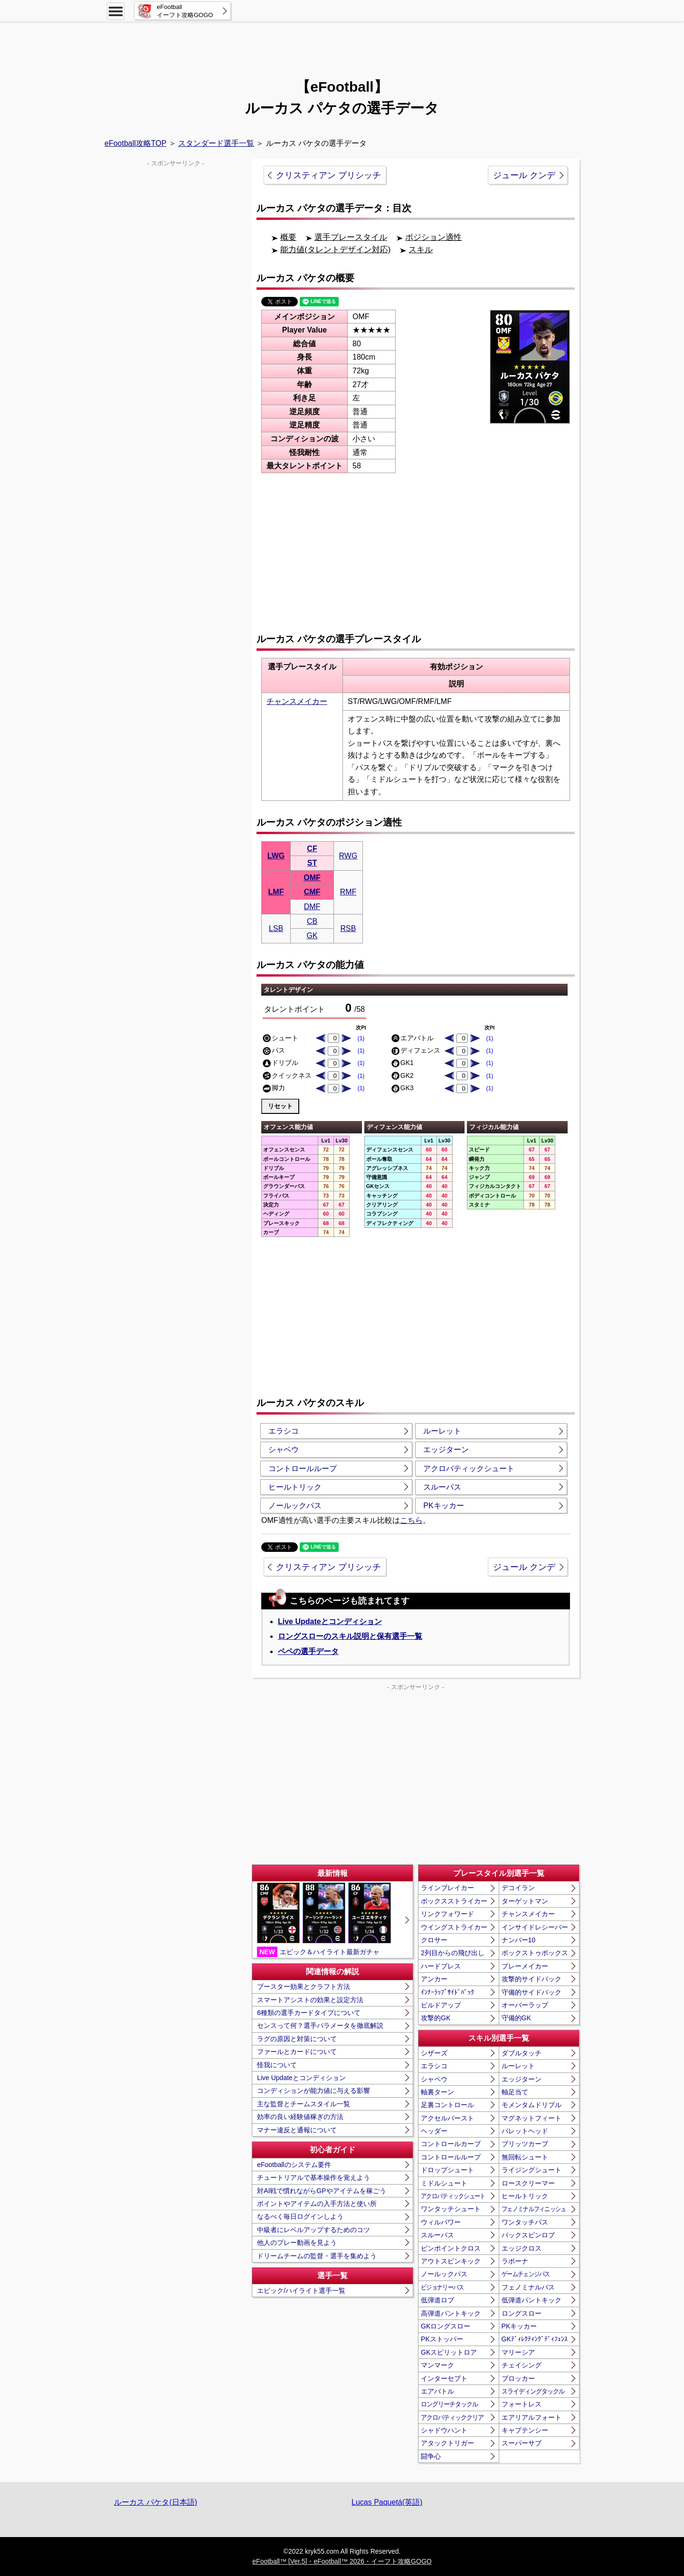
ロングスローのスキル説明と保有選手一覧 (350, 1636)
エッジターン (446, 1449)
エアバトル (437, 2391)
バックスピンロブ (528, 2235)
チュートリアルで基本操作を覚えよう (313, 2177)
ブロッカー (518, 2378)
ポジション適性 (433, 237)
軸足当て (515, 2092)
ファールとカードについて (297, 2051)
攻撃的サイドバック (531, 1979)
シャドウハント (444, 2430)
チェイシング (522, 2365)
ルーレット (442, 1431)
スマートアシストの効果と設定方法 (310, 2000)
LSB (276, 928)
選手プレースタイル (350, 237)
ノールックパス (295, 1506)
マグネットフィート (531, 2118)
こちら (411, 1520)
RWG (348, 856)
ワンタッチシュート (451, 2209)
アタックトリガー (447, 2443)
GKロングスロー (445, 2326)
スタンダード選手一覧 (216, 143)
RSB (348, 928)
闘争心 (431, 2456)
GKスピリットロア (449, 2352)
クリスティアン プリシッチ (328, 175)
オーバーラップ (525, 2005)
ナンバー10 (519, 1940)
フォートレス (522, 2404)
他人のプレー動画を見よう (297, 2242)
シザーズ (434, 2053)
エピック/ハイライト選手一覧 (301, 2290)
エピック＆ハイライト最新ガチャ (324, 1919)
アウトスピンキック (451, 2261)
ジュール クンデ (524, 175)
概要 (288, 237)
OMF (312, 878)
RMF (348, 892)
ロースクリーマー (528, 2183)
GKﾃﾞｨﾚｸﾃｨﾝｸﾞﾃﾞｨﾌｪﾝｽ (535, 2339)
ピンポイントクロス (451, 2248)
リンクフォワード (447, 1914)
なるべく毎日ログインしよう (300, 2216)
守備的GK (516, 2018)
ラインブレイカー (447, 1888)
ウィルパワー (441, 2222)
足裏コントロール (447, 2105)
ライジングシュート (531, 2170)
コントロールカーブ (451, 2144)
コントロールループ (302, 1468)
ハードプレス (441, 1966)
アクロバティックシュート (468, 1468)
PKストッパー (442, 2339)
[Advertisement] (342, 45)
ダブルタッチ (522, 2053)
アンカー (434, 1979)
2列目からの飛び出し (452, 1953)
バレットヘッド (525, 2131)
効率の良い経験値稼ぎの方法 (300, 2116)
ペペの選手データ (308, 1651)
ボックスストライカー (454, 1901)
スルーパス (442, 1487)
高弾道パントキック (451, 2313)
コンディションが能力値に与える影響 (313, 2090)
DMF (312, 907)
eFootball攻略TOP (135, 143)
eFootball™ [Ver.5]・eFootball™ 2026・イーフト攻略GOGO (341, 2561)
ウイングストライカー (454, 1927)
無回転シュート (525, 2157)
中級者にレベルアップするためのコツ (313, 2230)
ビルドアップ (441, 2005)
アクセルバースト (447, 2118)
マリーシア (518, 2352)
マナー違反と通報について (297, 2130)
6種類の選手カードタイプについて (309, 2012)
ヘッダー (434, 2131)
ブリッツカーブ (525, 2144)
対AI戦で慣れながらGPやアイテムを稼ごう (321, 2191)
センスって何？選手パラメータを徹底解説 (320, 2025)
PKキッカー (443, 1506)
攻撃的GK (435, 2018)
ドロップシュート (447, 2170)
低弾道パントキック (531, 2300)
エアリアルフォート (531, 2417)
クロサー (434, 1940)
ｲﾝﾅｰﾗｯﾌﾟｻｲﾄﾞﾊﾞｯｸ (447, 1992)
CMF (312, 892)
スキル (420, 249)
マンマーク (437, 2365)
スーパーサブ (522, 2443)
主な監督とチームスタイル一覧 (303, 2104)
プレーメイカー (525, 1966)
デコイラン (518, 1888)
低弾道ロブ (437, 2300)
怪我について (277, 2065)
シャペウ (283, 1449)
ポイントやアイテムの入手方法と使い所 (317, 2203)
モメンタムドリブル (531, 2105)
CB (312, 921)
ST (312, 863)
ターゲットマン (525, 1901)
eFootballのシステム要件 (294, 2164)
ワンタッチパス (525, 2222)
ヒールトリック (295, 1487)
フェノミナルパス (528, 2287)
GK (311, 936)
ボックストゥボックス (535, 1953)
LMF (276, 892)
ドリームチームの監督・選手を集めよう (317, 2256)
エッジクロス (522, 2248)
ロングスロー (522, 2313)
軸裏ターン (437, 2092)
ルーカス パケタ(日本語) (155, 2502)
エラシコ (283, 1431)
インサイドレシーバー (535, 1927)
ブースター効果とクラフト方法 (303, 1986)
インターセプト (444, 2378)
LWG (276, 856)
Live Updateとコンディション (330, 1621)
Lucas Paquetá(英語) (387, 2502)
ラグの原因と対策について (297, 2039)
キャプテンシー (525, 2430)
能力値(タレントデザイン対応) (335, 249)
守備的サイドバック (531, 1992)
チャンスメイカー (296, 701)
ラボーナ (515, 2261)
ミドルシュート (444, 2183)
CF (312, 849)
